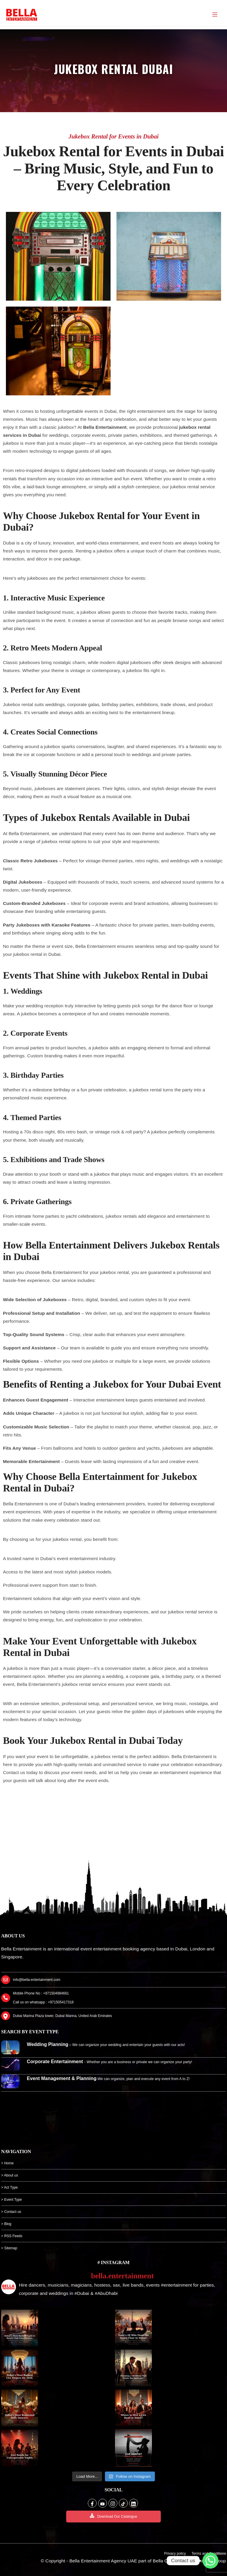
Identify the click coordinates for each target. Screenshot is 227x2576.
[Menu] (214, 14)
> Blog (6, 2224)
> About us (9, 2175)
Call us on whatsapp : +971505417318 (43, 2002)
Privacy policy (175, 2553)
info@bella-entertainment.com (36, 1980)
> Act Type (9, 2187)
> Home (7, 2163)
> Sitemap (9, 2248)
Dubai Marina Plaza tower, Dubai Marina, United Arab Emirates (62, 2016)
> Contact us (11, 2212)
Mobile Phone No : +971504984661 (41, 1993)
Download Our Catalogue (113, 2516)
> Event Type (11, 2200)
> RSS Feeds (11, 2236)
